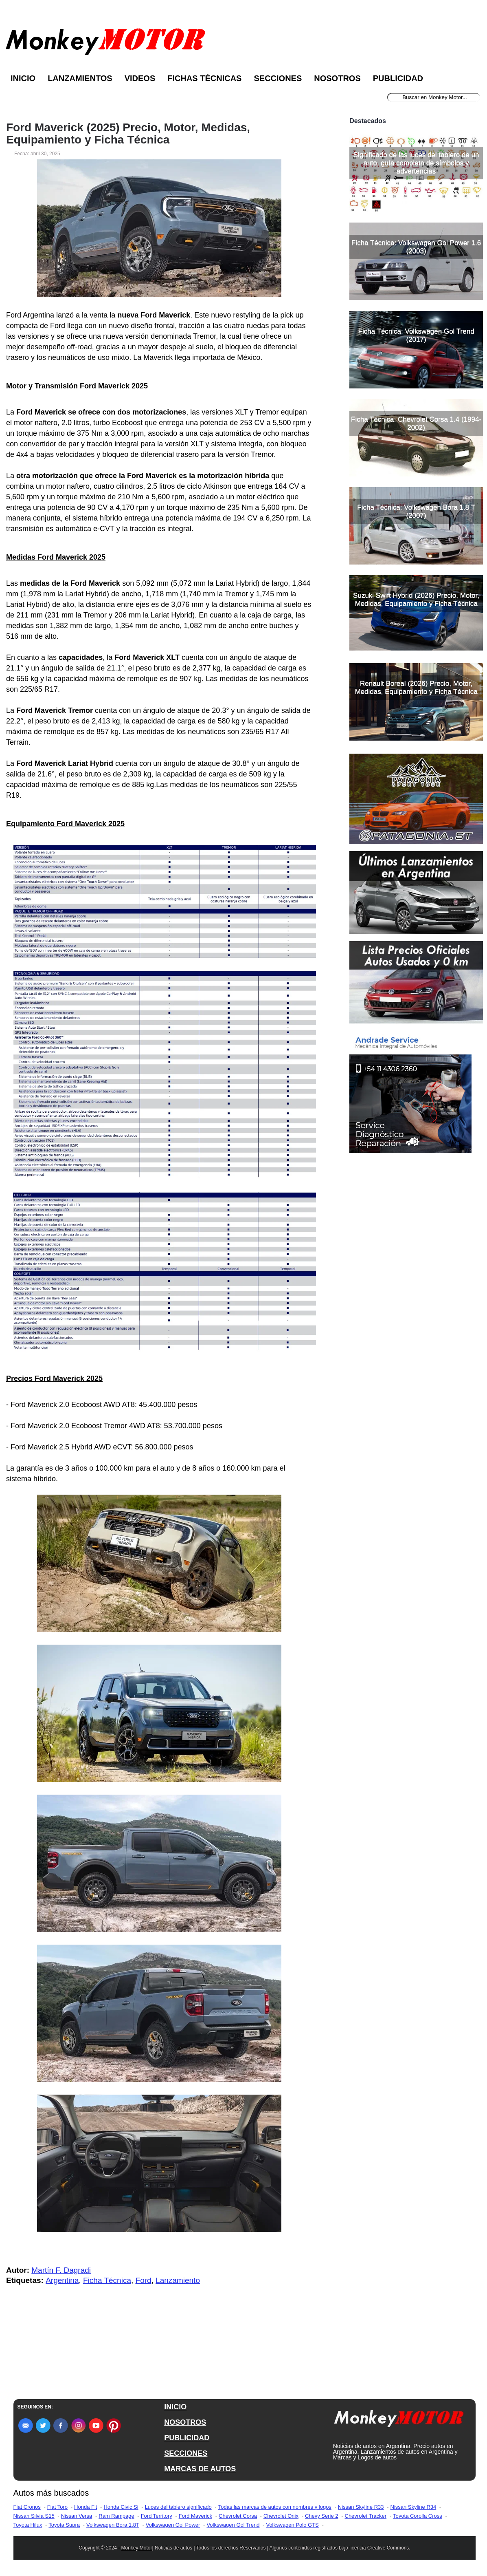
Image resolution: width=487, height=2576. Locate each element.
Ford (143, 2280)
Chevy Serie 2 (321, 2516)
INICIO (175, 2407)
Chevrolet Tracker (366, 2516)
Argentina (62, 2280)
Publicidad (398, 78)
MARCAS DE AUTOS (200, 2469)
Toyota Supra (64, 2525)
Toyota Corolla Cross (417, 2516)
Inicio (23, 78)
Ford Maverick (195, 2516)
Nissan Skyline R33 (361, 2507)
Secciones (278, 78)
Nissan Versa (76, 2516)
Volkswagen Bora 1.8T (112, 2525)
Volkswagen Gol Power (173, 2525)
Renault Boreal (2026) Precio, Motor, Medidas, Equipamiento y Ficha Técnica (416, 687)
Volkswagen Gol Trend (232, 2525)
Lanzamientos (80, 78)
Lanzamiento (178, 2280)
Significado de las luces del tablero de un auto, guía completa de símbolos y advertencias (416, 163)
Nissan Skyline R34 (413, 2507)
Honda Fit (85, 2507)
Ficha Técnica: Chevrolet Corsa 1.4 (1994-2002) (416, 423)
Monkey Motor (136, 2548)
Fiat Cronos (27, 2507)
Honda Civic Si (120, 2507)
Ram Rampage (116, 2516)
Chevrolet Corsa (238, 2516)
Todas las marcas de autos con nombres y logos (274, 2507)
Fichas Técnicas (204, 78)
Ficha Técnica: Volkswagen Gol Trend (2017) (416, 335)
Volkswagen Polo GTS (292, 2525)
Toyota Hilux (27, 2525)
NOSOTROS (185, 2422)
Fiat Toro (57, 2507)
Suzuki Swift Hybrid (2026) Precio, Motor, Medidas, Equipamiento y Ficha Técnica (416, 599)
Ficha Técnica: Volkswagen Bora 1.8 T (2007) (416, 511)
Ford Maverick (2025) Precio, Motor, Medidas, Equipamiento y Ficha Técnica (128, 133)
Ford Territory (156, 2516)
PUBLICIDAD (186, 2438)
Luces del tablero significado (178, 2507)
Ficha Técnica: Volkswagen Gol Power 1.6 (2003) (416, 247)
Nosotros (337, 78)
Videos (140, 78)
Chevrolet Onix (280, 2516)
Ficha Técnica (107, 2280)
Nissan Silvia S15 (34, 2516)
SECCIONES (185, 2453)
